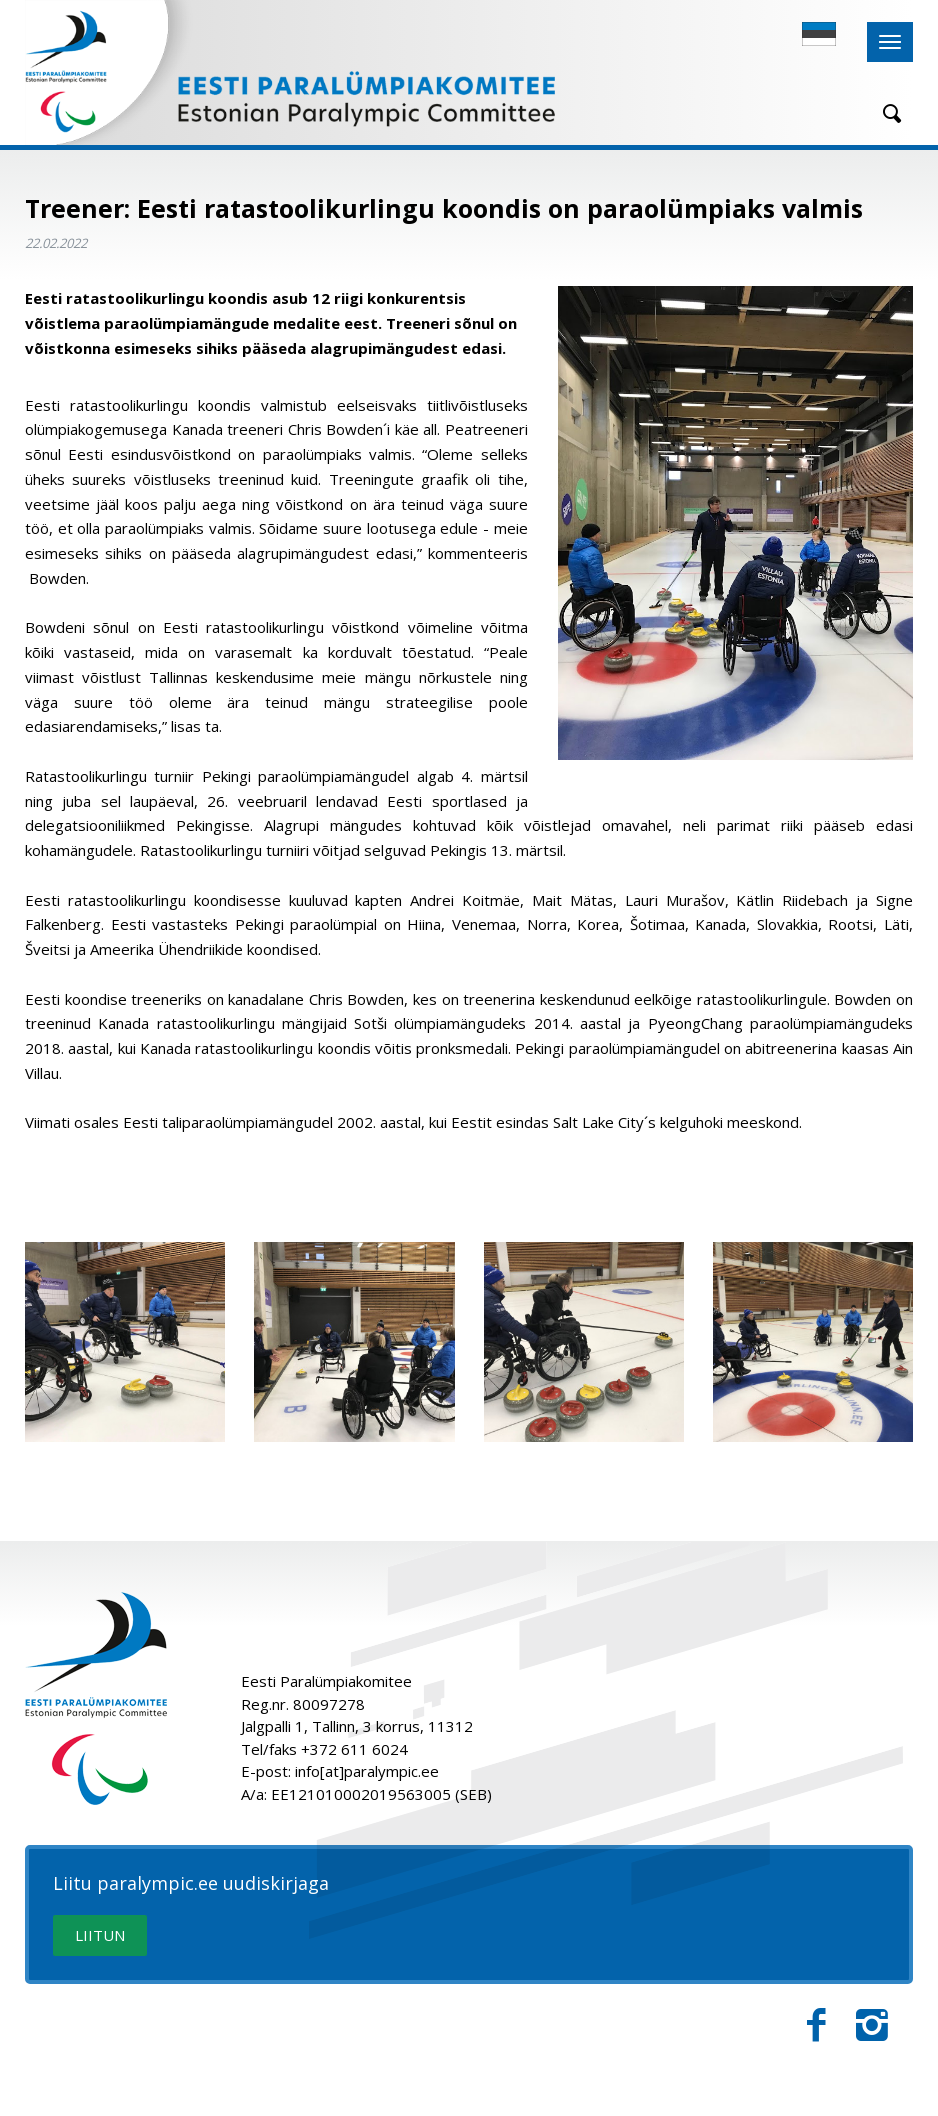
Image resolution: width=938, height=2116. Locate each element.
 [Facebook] (816, 2025)
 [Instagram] (872, 2025)
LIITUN (100, 1935)
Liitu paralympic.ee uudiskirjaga (191, 1884)
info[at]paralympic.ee (367, 1771)
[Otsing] (885, 113)
